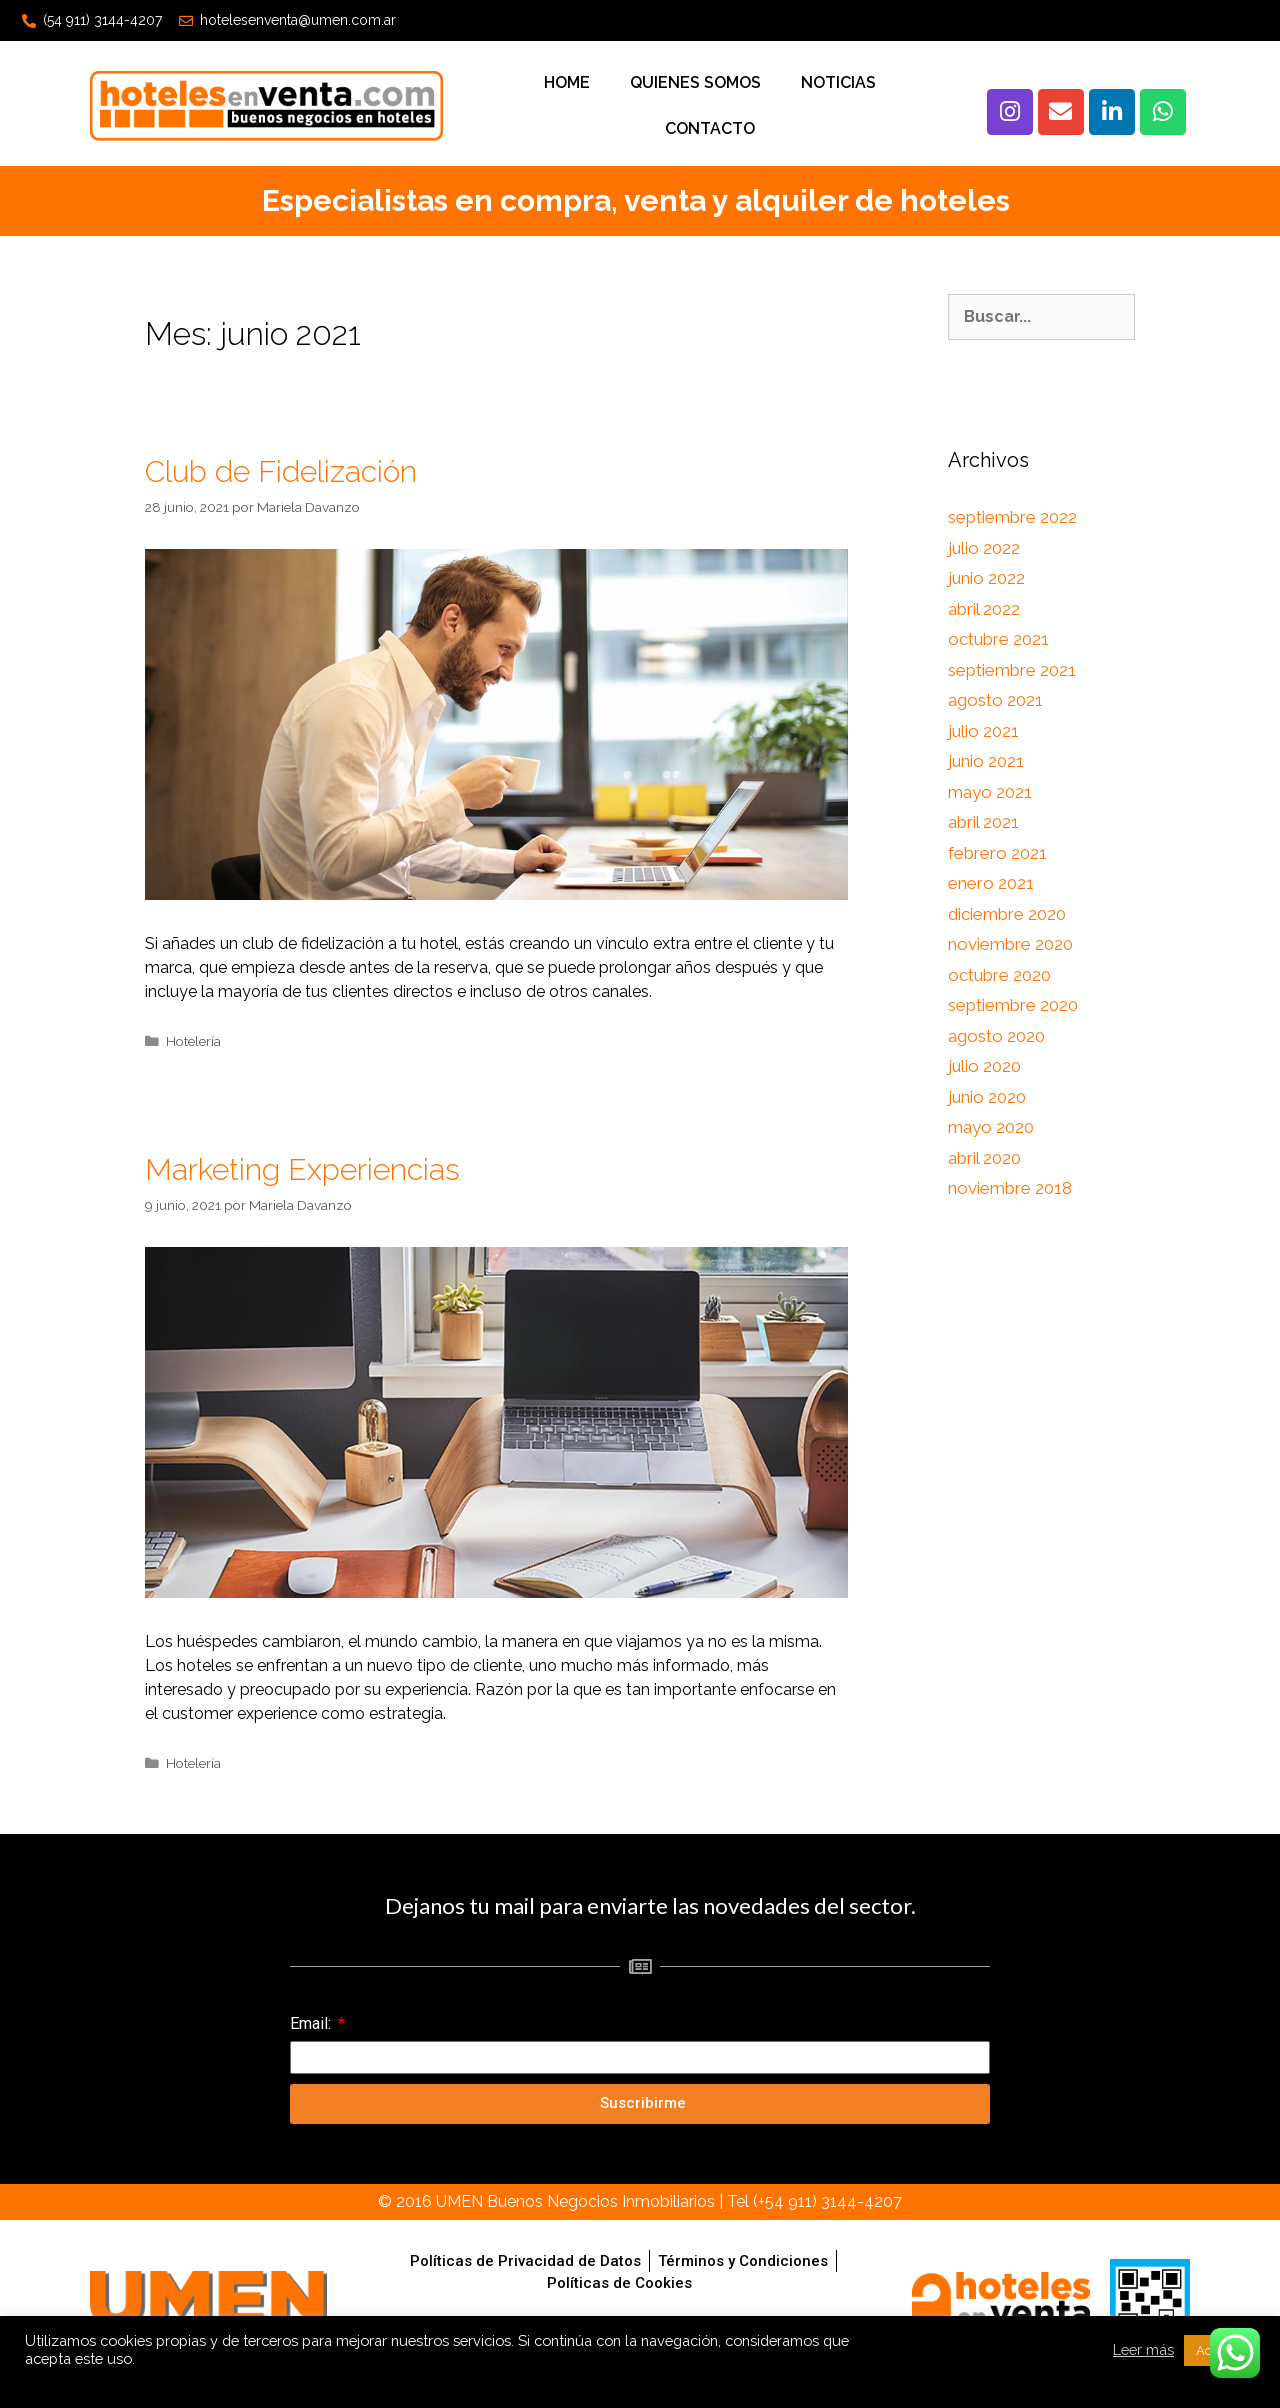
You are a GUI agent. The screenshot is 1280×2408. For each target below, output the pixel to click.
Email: (312, 2023)
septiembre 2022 (1012, 517)
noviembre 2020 (1010, 944)
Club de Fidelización (281, 471)
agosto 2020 (996, 1036)
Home (567, 82)
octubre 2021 (998, 639)
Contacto (710, 128)
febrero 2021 (997, 853)
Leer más (1143, 2349)
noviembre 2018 (1010, 1188)
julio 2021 (983, 731)
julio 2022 (984, 548)
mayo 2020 (991, 1127)
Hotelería (193, 1041)
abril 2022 (984, 609)
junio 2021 (986, 761)
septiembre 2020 (1013, 1005)
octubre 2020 (999, 975)
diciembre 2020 (1007, 914)
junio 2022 (986, 578)
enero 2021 (991, 883)
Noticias (838, 82)
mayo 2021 (990, 792)
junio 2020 (987, 1097)
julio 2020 (984, 1066)
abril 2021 (983, 822)
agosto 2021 (995, 700)
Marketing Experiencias (302, 1169)
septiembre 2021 (1012, 670)
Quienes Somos (695, 82)
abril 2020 (984, 1158)
